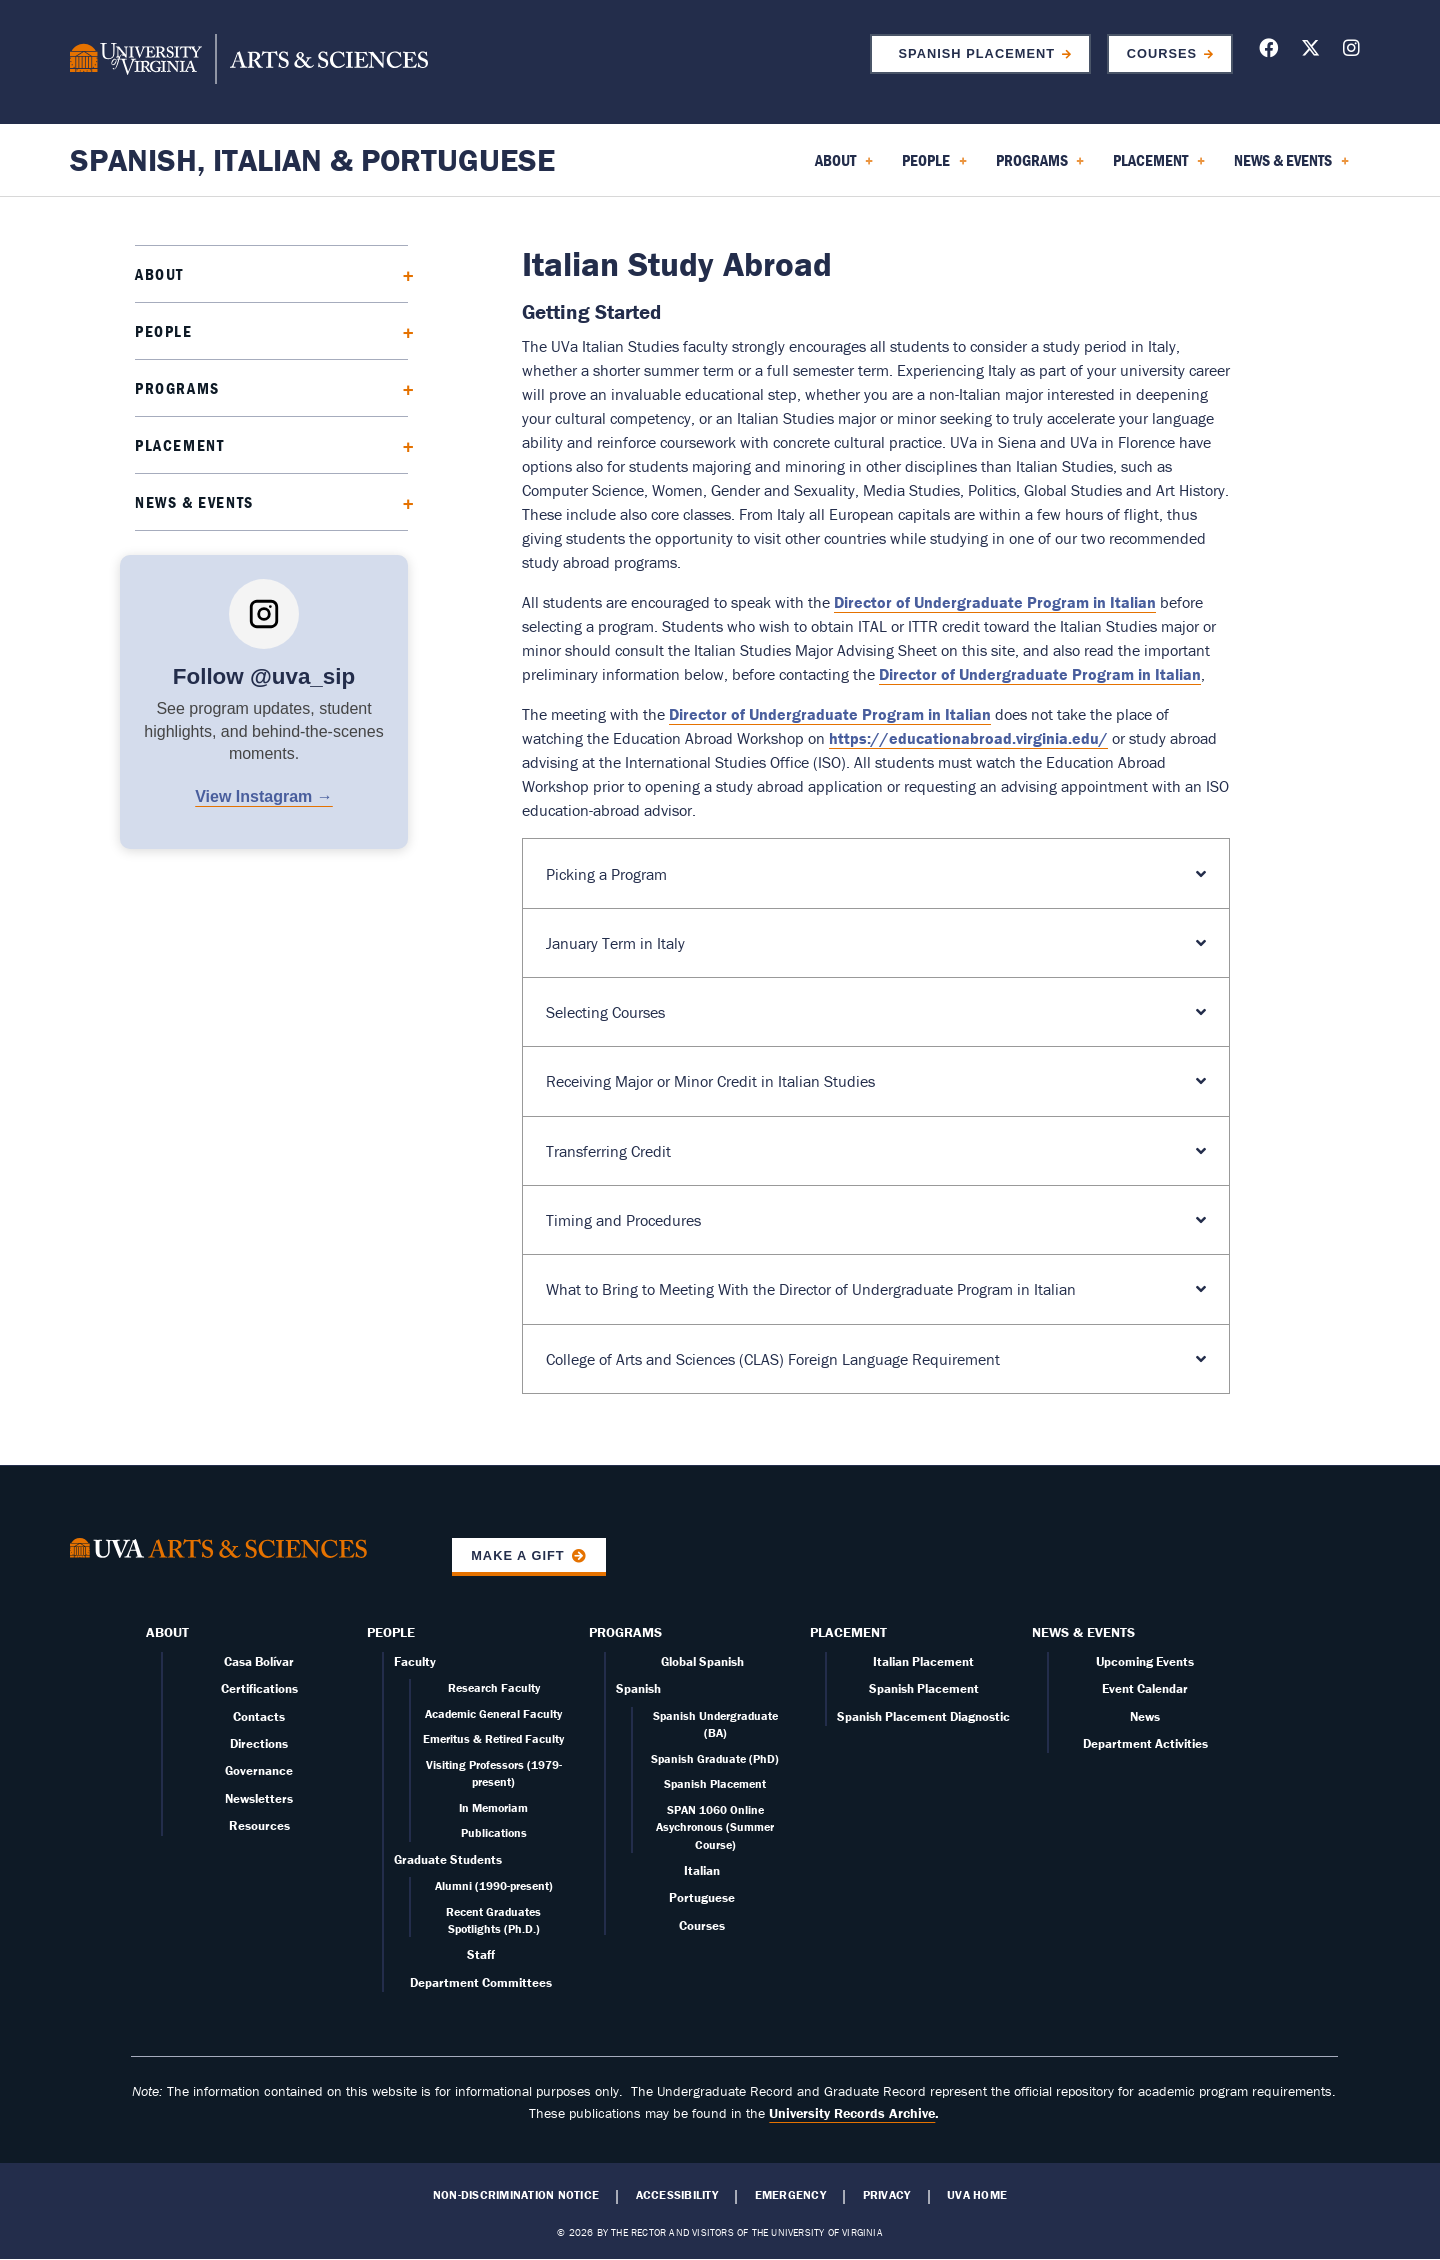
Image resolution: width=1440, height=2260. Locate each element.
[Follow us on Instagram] (1351, 51)
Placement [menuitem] (1159, 167)
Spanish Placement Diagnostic (923, 1716)
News (1145, 1716)
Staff (481, 1954)
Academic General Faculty (493, 1713)
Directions (259, 1743)
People (164, 331)
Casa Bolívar (259, 1661)
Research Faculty (494, 1687)
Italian (702, 1870)
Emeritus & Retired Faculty (493, 1738)
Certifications (259, 1688)
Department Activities (1145, 1743)
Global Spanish (702, 1661)
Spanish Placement (972, 53)
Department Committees (481, 1982)
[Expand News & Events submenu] (401, 501)
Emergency (790, 2195)
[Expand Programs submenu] (401, 387)
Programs (177, 388)
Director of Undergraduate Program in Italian (995, 602)
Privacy (887, 2195)
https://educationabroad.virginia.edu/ (968, 738)
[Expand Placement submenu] (401, 444)
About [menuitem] (844, 167)
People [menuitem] (934, 167)
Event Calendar (1145, 1688)
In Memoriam (493, 1807)
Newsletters (259, 1798)
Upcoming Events (1145, 1661)
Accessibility (677, 2195)
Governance (259, 1770)
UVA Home (977, 2195)
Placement (179, 445)
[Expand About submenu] (401, 273)
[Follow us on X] (1310, 51)
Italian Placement (923, 1661)
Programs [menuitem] (1040, 167)
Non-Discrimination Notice (516, 2195)
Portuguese (702, 1897)
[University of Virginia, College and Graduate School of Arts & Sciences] (249, 62)
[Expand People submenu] (401, 330)
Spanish (638, 1688)
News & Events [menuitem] (1291, 167)
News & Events (194, 502)
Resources (259, 1825)
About (159, 274)
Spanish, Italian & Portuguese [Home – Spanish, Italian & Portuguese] (312, 159)
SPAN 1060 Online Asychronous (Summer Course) (715, 1827)
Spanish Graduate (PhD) (715, 1758)
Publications (494, 1832)
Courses (1162, 53)
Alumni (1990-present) (494, 1885)
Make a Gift (518, 1555)
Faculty (415, 1661)
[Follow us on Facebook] (1268, 51)
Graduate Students (448, 1859)
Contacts (259, 1716)
